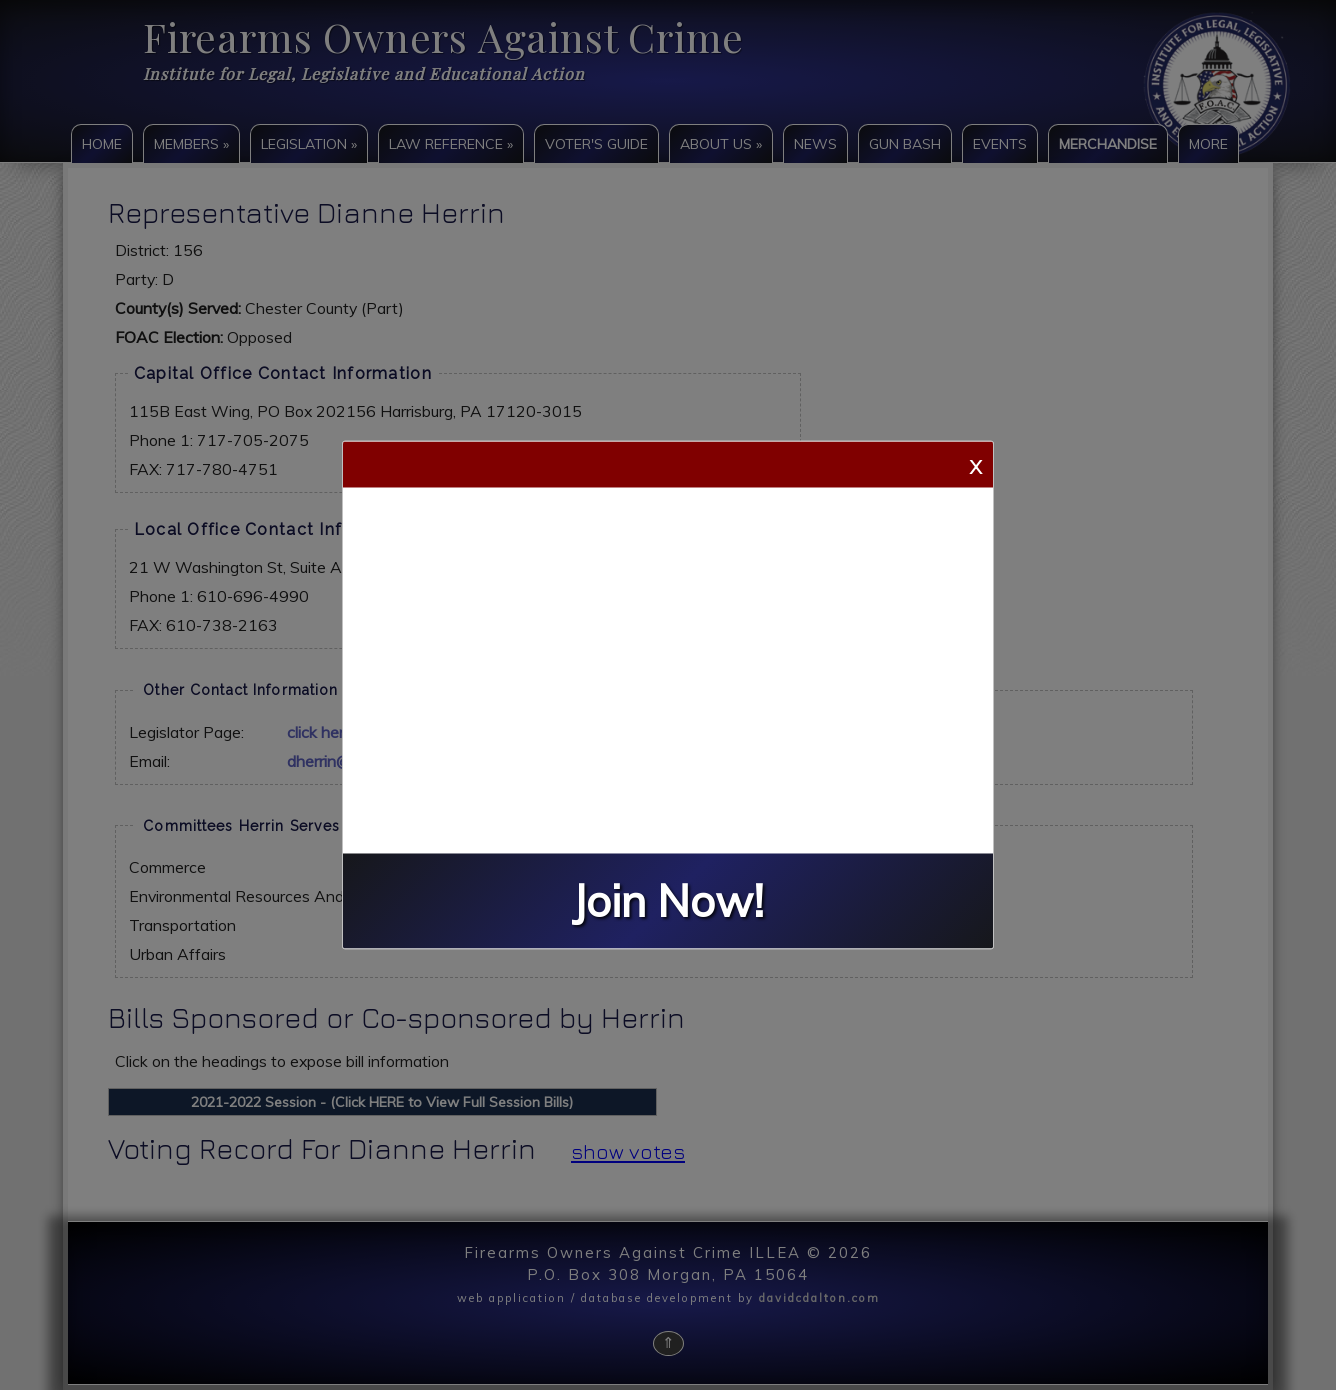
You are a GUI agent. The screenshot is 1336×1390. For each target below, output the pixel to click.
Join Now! (668, 901)
